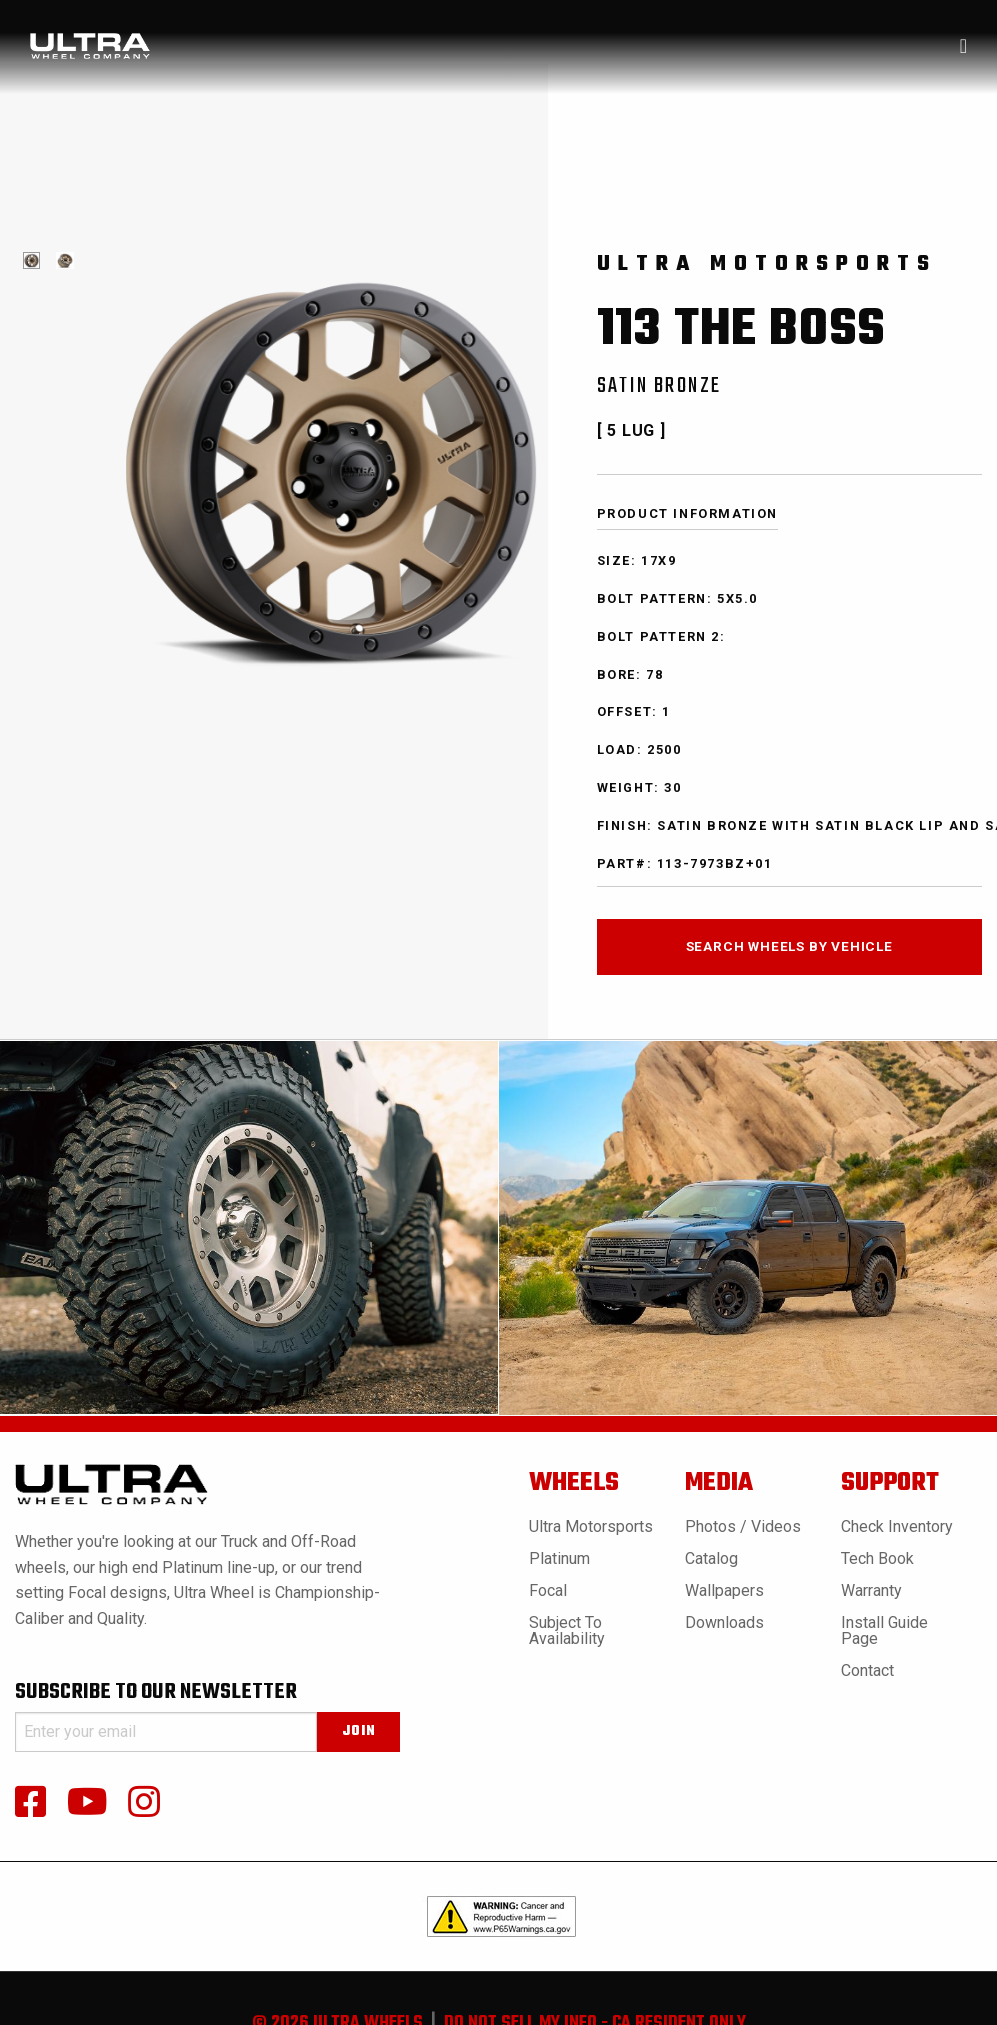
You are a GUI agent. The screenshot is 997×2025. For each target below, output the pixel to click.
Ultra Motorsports (591, 1526)
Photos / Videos (743, 1526)
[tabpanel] (31, 260)
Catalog (711, 1558)
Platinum (559, 1558)
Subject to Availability (567, 1630)
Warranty (871, 1590)
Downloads (724, 1622)
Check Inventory (897, 1526)
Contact (867, 1670)
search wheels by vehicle (789, 946)
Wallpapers (724, 1590)
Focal (548, 1590)
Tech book (877, 1558)
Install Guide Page (884, 1630)
